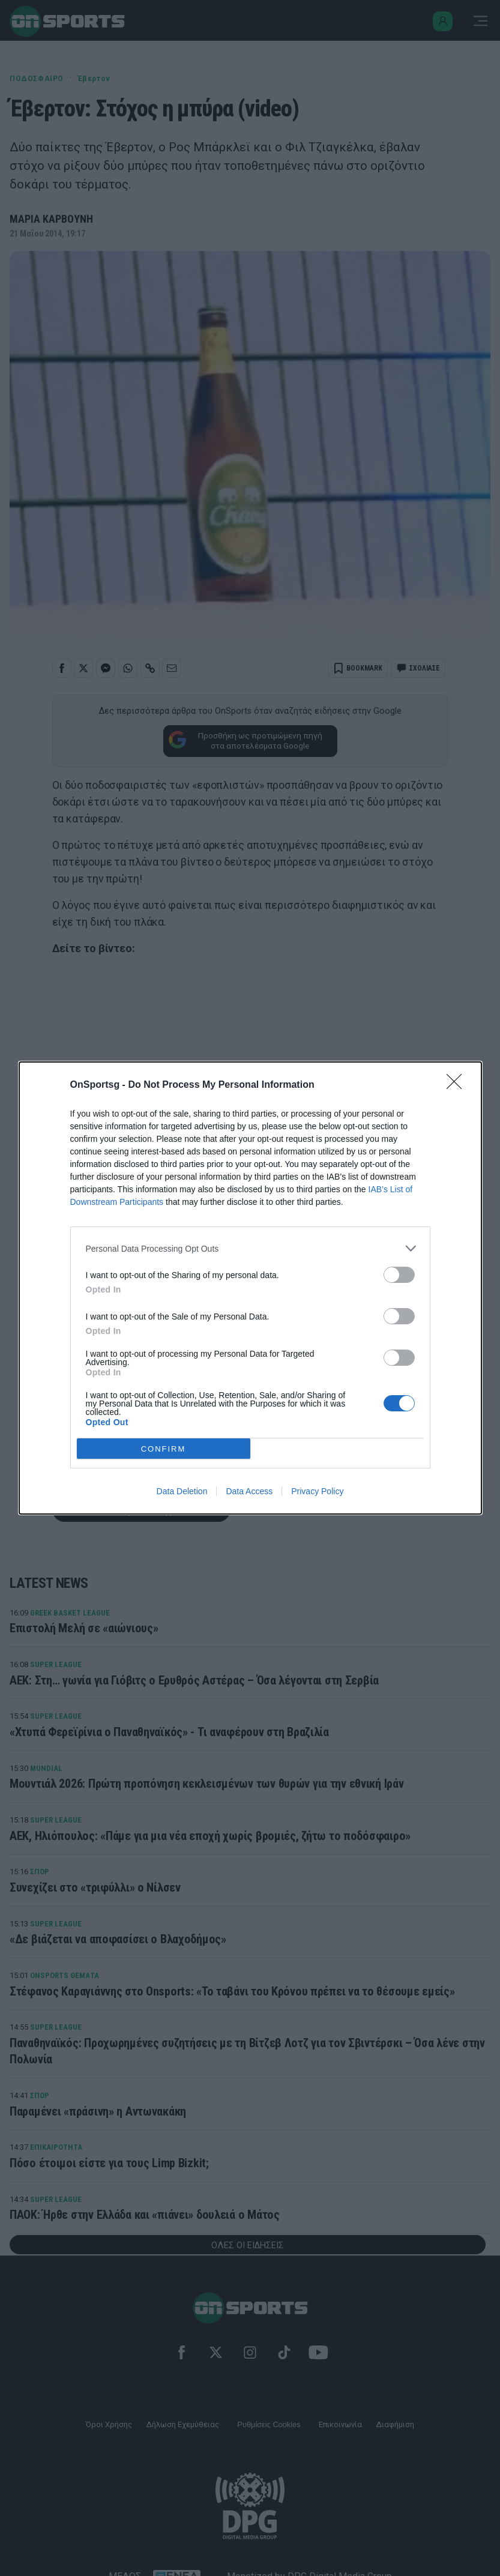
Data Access (249, 1491)
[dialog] (250, 1288)
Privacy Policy (317, 1491)
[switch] (399, 1275)
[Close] (458, 1085)
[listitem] (250, 1248)
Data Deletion (182, 1491)
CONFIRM (163, 1448)
